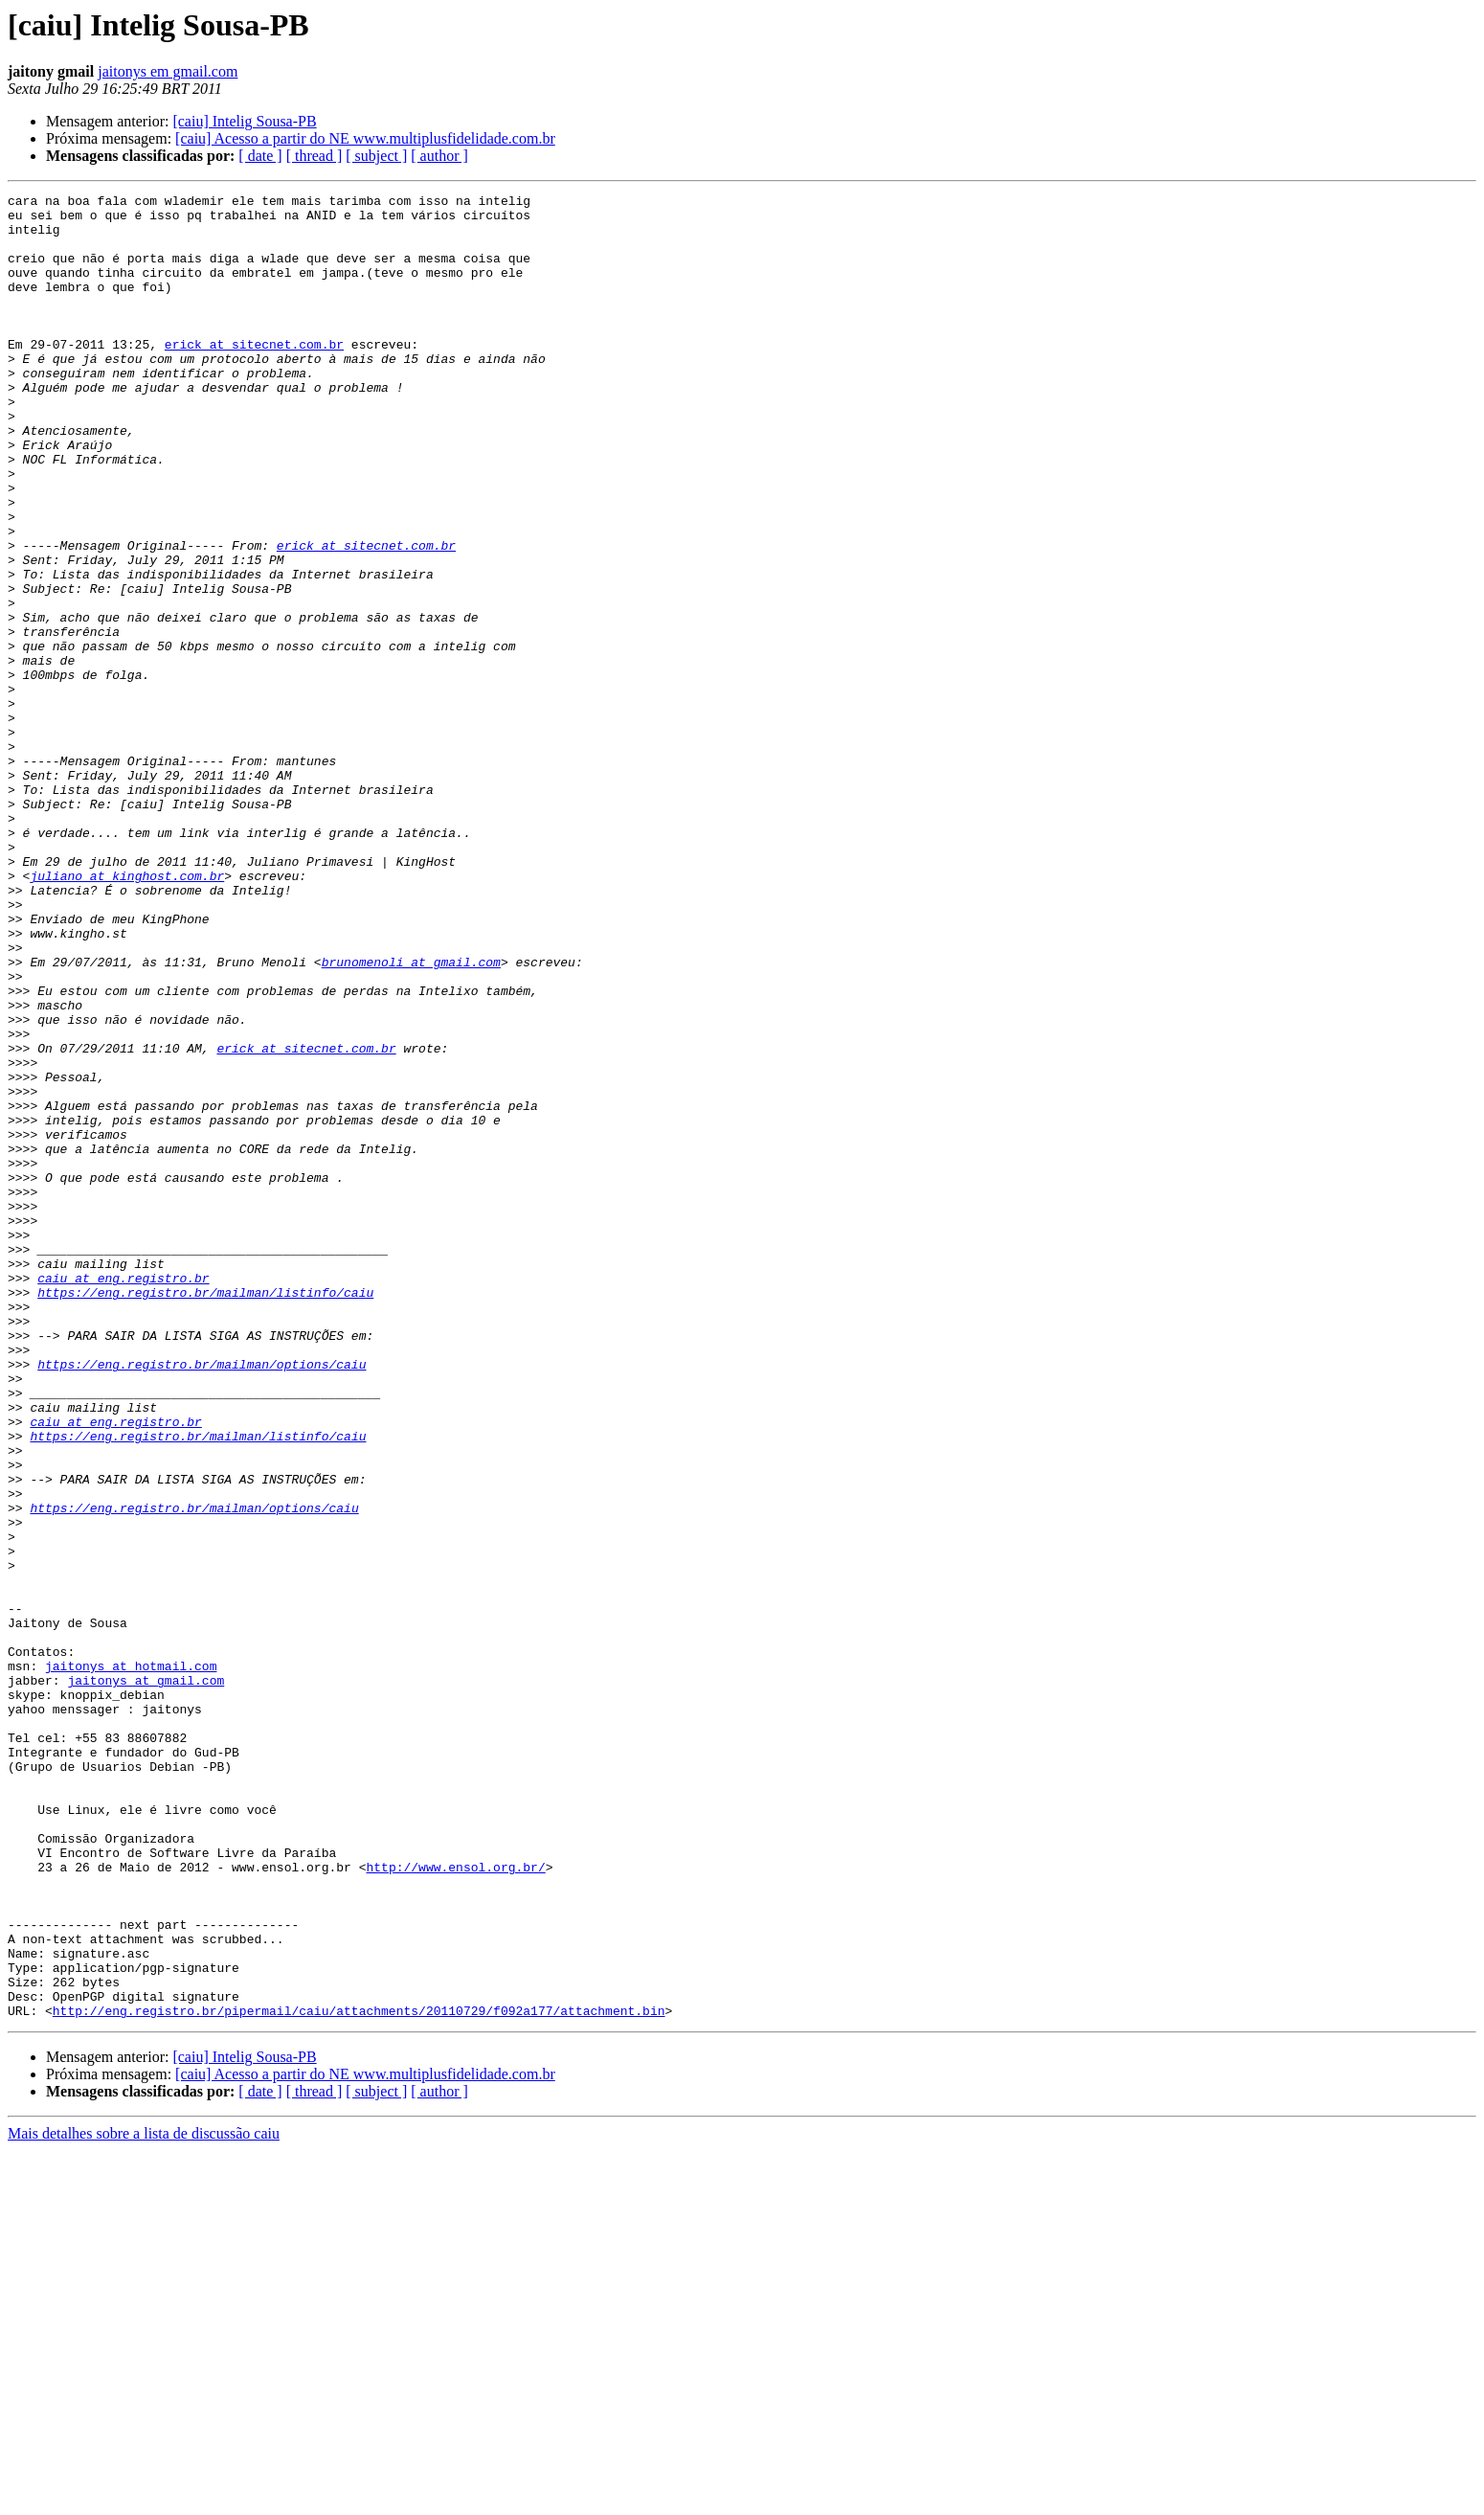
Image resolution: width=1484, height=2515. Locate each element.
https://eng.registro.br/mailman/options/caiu (201, 1599)
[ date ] (259, 155)
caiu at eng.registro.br (123, 1496)
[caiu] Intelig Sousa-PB (244, 121)
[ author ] (439, 155)
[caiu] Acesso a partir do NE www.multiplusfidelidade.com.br (365, 138)
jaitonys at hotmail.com (130, 1961)
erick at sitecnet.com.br (254, 375)
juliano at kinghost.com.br (127, 1013)
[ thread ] (314, 155)
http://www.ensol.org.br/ (455, 2202)
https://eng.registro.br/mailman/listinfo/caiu (205, 1513)
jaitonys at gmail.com (145, 1978)
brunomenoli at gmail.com (411, 1116)
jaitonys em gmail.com (167, 71)
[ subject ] (376, 155)
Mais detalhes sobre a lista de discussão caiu (144, 2498)
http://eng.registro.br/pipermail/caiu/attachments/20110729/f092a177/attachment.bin (359, 2375)
